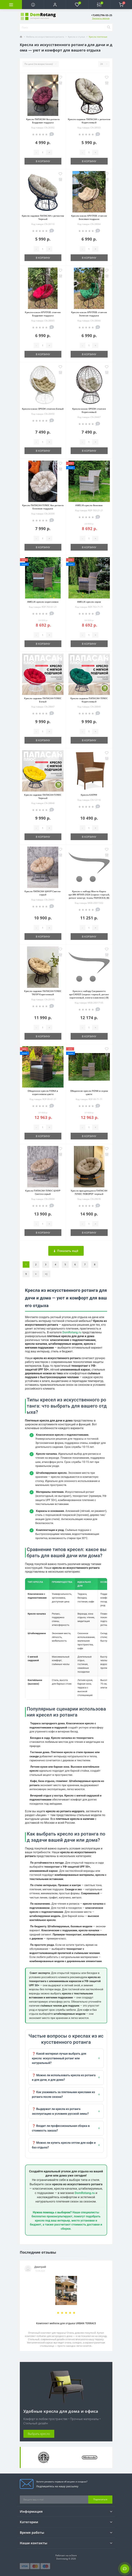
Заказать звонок (101, 18)
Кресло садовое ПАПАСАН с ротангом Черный (43, 217)
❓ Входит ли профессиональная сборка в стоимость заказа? (61, 2128)
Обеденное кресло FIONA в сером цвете (89, 1092)
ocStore (73, 2555)
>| (46, 1273)
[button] (55, 4)
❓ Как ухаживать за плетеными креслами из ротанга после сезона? (63, 2094)
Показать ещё (66, 1251)
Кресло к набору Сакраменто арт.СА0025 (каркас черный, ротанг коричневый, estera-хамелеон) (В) (89, 994)
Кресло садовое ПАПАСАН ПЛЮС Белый (42, 700)
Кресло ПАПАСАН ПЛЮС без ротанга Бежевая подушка (43, 507)
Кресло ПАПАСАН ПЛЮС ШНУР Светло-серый (42, 1192)
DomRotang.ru (71, 1332)
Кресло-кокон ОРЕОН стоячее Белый (43, 408)
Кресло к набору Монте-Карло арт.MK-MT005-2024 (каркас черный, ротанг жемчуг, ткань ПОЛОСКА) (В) (89, 894)
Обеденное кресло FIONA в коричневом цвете (43, 1092)
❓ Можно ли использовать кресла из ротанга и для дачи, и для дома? (64, 2077)
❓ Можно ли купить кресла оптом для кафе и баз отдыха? (64, 2145)
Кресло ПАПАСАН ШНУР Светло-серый (43, 893)
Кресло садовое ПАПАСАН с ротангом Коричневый (89, 121)
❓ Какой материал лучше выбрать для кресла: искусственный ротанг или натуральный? (59, 2058)
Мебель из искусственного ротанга (45, 36)
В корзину (43, 161)
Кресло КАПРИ (89, 794)
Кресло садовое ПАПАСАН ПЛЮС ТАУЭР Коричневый (42, 993)
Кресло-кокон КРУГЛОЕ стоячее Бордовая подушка (43, 314)
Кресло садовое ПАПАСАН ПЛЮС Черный (42, 796)
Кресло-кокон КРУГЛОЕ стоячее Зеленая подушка (89, 314)
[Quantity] (42, 152)
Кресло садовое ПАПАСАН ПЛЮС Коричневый (89, 700)
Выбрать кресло (39, 2434)
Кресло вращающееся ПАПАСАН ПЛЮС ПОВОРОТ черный (89, 1192)
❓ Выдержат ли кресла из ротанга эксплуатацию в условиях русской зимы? (60, 2111)
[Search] (108, 27)
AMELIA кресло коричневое (42, 601)
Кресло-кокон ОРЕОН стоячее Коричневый (89, 410)
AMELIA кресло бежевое (89, 505)
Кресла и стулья (76, 36)
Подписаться (100, 2499)
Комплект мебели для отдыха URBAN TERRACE (66, 2323)
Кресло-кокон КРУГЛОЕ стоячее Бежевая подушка (89, 217)
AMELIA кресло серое (89, 601)
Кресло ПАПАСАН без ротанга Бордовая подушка (43, 121)
